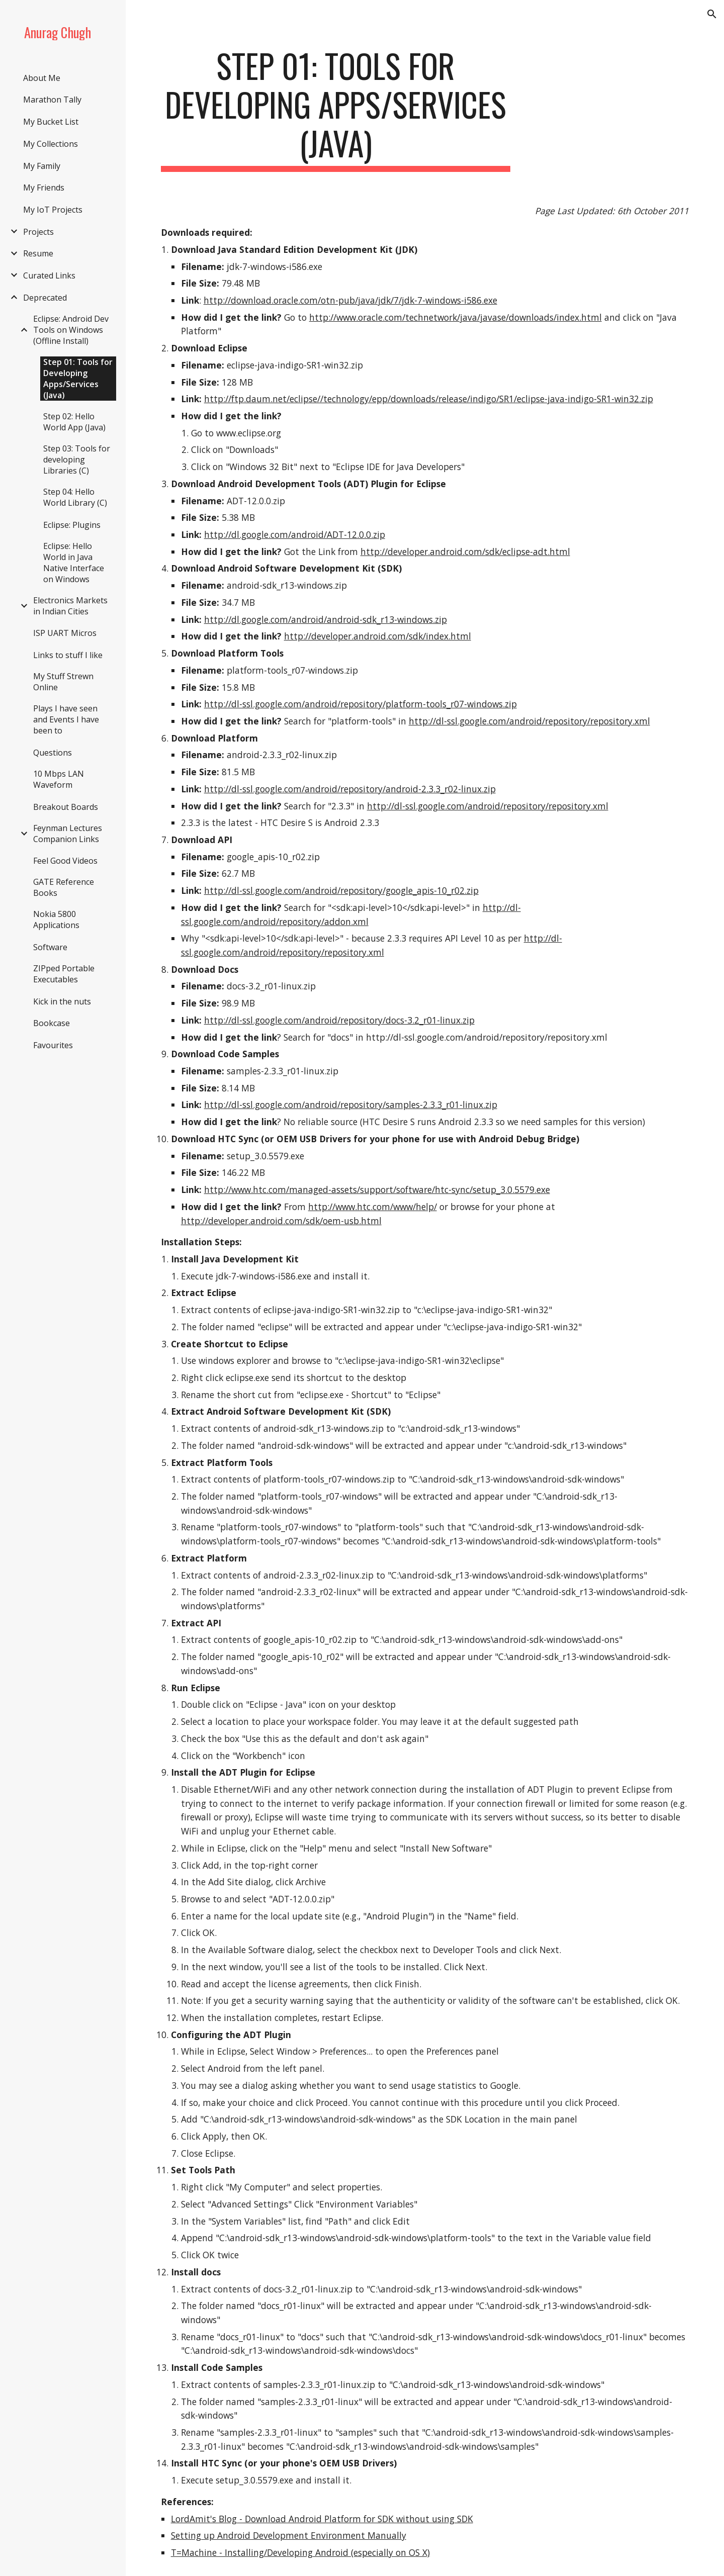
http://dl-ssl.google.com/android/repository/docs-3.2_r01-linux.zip (339, 1020)
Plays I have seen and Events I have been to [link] (66, 719)
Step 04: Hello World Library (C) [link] (75, 497)
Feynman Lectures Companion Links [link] (67, 833)
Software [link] (50, 947)
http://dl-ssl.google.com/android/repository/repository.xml (529, 721)
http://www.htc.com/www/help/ (372, 1207)
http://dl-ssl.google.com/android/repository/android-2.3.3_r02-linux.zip (350, 789)
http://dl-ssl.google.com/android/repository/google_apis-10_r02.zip (341, 890)
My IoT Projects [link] (52, 209)
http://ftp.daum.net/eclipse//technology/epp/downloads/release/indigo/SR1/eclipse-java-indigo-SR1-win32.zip (428, 399)
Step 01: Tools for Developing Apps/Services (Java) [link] (78, 378)
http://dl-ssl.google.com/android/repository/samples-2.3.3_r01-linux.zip (350, 1104)
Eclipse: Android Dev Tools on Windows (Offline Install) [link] (71, 329)
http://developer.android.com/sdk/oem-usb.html (281, 1221)
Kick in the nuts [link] (62, 1001)
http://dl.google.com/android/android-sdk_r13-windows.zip (325, 619)
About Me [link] (41, 77)
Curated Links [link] (49, 275)
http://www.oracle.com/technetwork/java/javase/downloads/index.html (455, 317)
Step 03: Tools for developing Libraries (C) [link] (76, 459)
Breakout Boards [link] (65, 806)
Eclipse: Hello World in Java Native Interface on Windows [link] (73, 562)
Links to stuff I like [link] (68, 655)
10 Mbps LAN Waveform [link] (58, 779)
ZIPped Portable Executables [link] (64, 974)
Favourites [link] (53, 1045)
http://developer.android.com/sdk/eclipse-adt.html (465, 551)
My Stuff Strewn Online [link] (63, 682)
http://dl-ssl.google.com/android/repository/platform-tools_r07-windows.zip (360, 704)
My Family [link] (41, 165)
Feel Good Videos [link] (65, 860)
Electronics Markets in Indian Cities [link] (70, 606)
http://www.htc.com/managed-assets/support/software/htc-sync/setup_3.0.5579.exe (377, 1189)
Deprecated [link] (45, 297)
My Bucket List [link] (50, 121)
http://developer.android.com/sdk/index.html (377, 636)
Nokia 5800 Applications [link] (56, 919)
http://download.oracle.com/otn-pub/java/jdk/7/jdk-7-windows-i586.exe (350, 300)
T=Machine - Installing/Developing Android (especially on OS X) (300, 2552)
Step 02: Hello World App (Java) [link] (74, 422)
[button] (712, 14)
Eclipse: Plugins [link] (72, 524)
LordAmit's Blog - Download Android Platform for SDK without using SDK (322, 2519)
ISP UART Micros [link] (65, 632)
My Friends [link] (43, 187)
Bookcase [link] (51, 1023)
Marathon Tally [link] (52, 99)
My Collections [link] (50, 143)
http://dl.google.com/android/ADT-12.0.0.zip (294, 534)
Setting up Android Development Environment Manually (288, 2535)
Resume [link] (38, 253)
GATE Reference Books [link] (63, 887)
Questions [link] (52, 752)
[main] (335, 109)
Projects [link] (38, 231)
